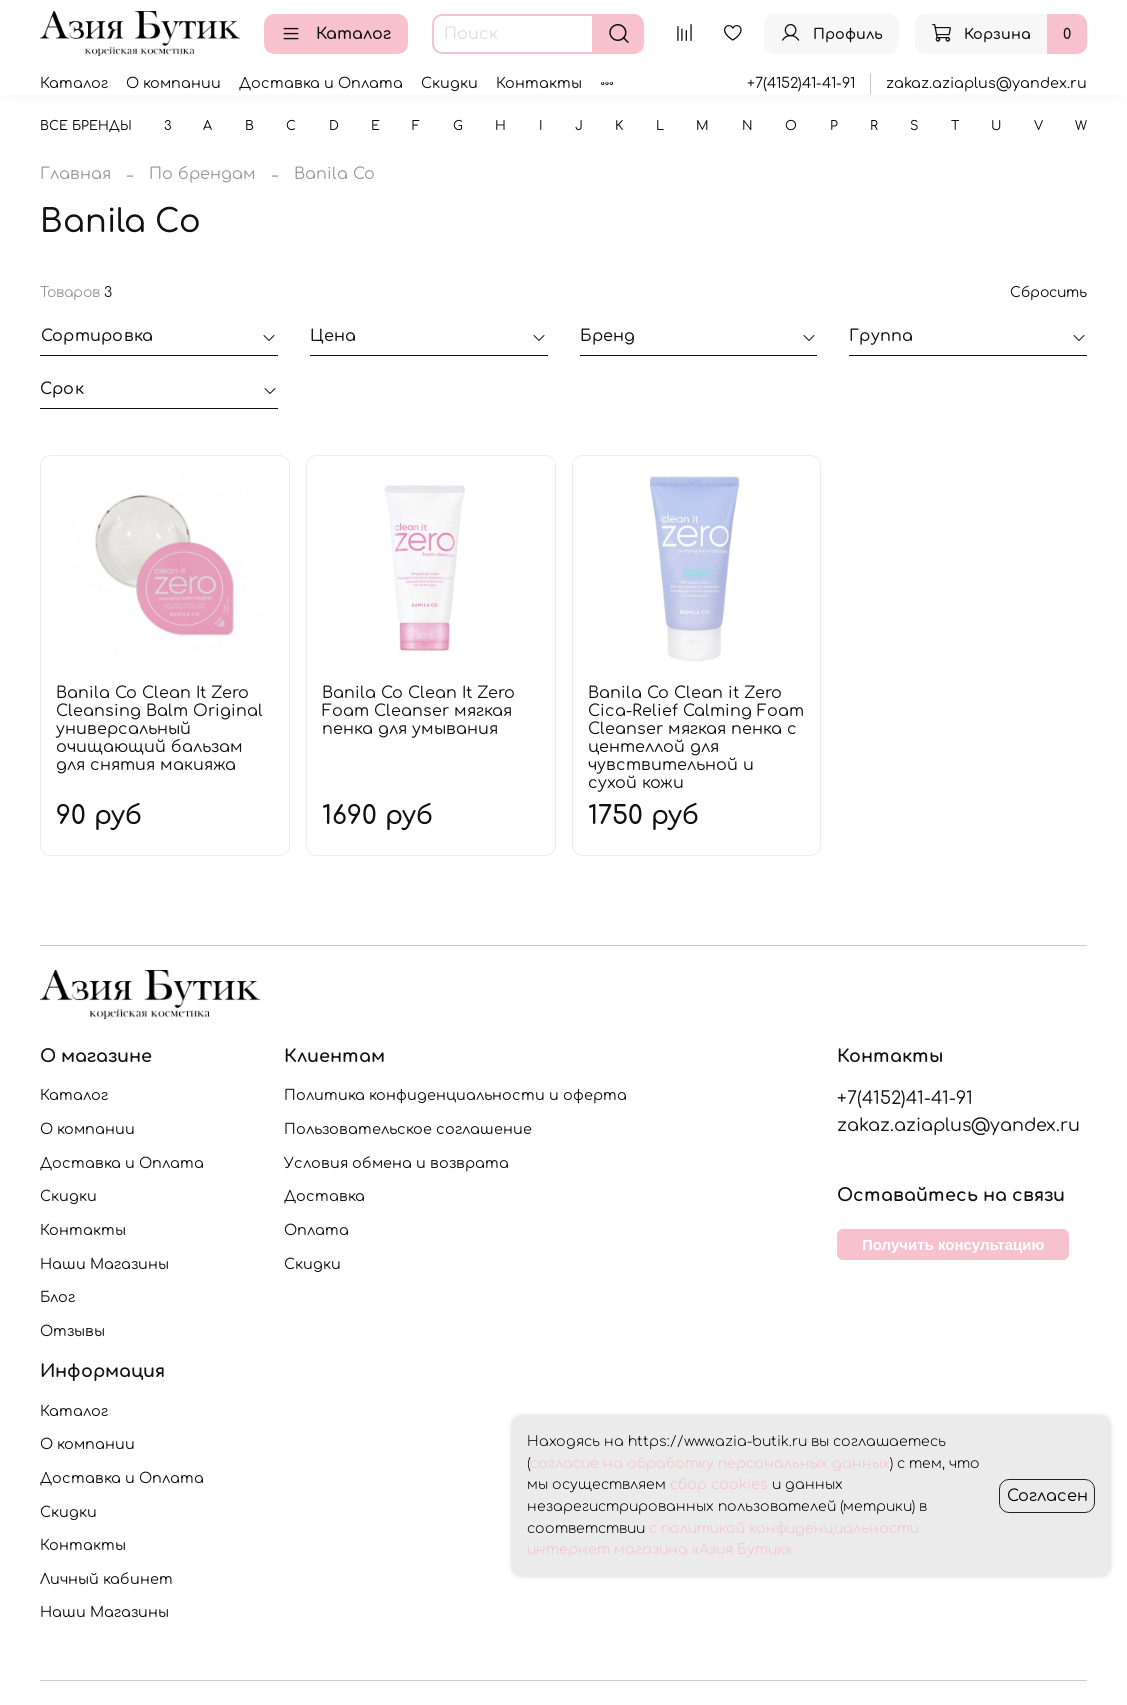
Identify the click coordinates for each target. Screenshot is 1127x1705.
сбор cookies (719, 1484)
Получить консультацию (953, 1244)
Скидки (449, 83)
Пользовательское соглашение (408, 1129)
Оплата (316, 1230)
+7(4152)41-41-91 (801, 83)
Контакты (539, 83)
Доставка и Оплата (321, 83)
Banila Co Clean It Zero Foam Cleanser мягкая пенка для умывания (418, 711)
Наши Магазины (104, 1264)
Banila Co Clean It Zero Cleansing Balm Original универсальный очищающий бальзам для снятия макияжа (159, 729)
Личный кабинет (106, 1579)
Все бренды (86, 126)
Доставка (324, 1196)
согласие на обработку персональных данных (710, 1463)
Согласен (1047, 1496)
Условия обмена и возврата (396, 1163)
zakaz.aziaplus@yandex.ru (986, 83)
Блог (57, 1297)
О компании (173, 83)
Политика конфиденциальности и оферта (455, 1095)
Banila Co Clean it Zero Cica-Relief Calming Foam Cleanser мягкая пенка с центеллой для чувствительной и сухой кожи (696, 738)
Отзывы (72, 1331)
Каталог (336, 34)
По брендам (202, 174)
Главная (75, 174)
